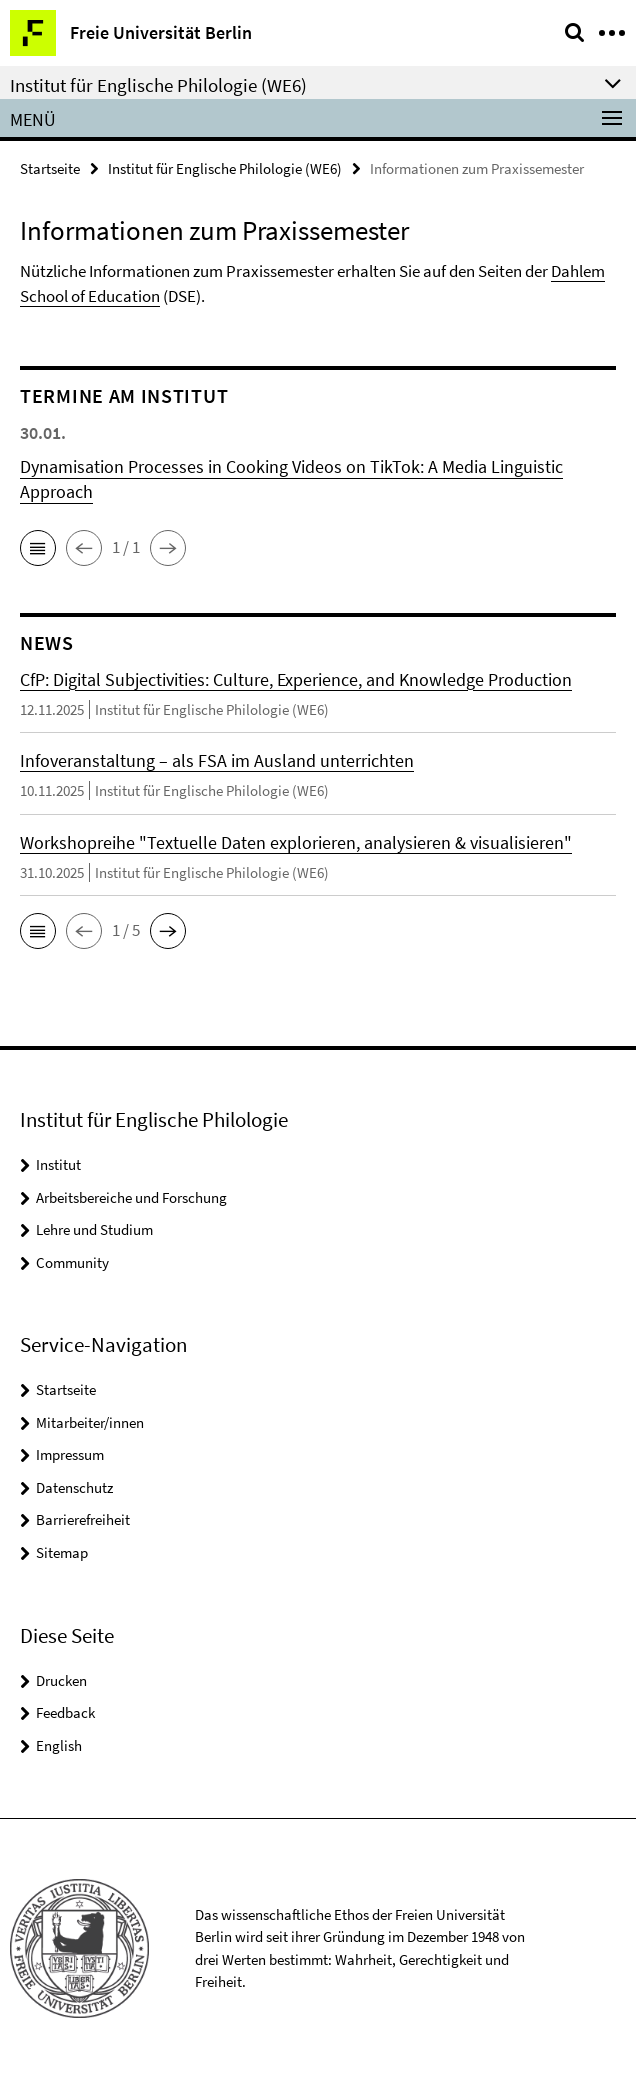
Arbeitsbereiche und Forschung (131, 1197)
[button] (38, 548)
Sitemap (62, 1552)
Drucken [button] (61, 1680)
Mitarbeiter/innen (90, 1422)
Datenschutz (74, 1487)
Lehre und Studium (94, 1229)
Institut (58, 1164)
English (59, 1745)
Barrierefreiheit (83, 1519)
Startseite (50, 168)
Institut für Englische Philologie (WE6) (225, 168)
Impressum (70, 1454)
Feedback (65, 1712)
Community (72, 1262)
